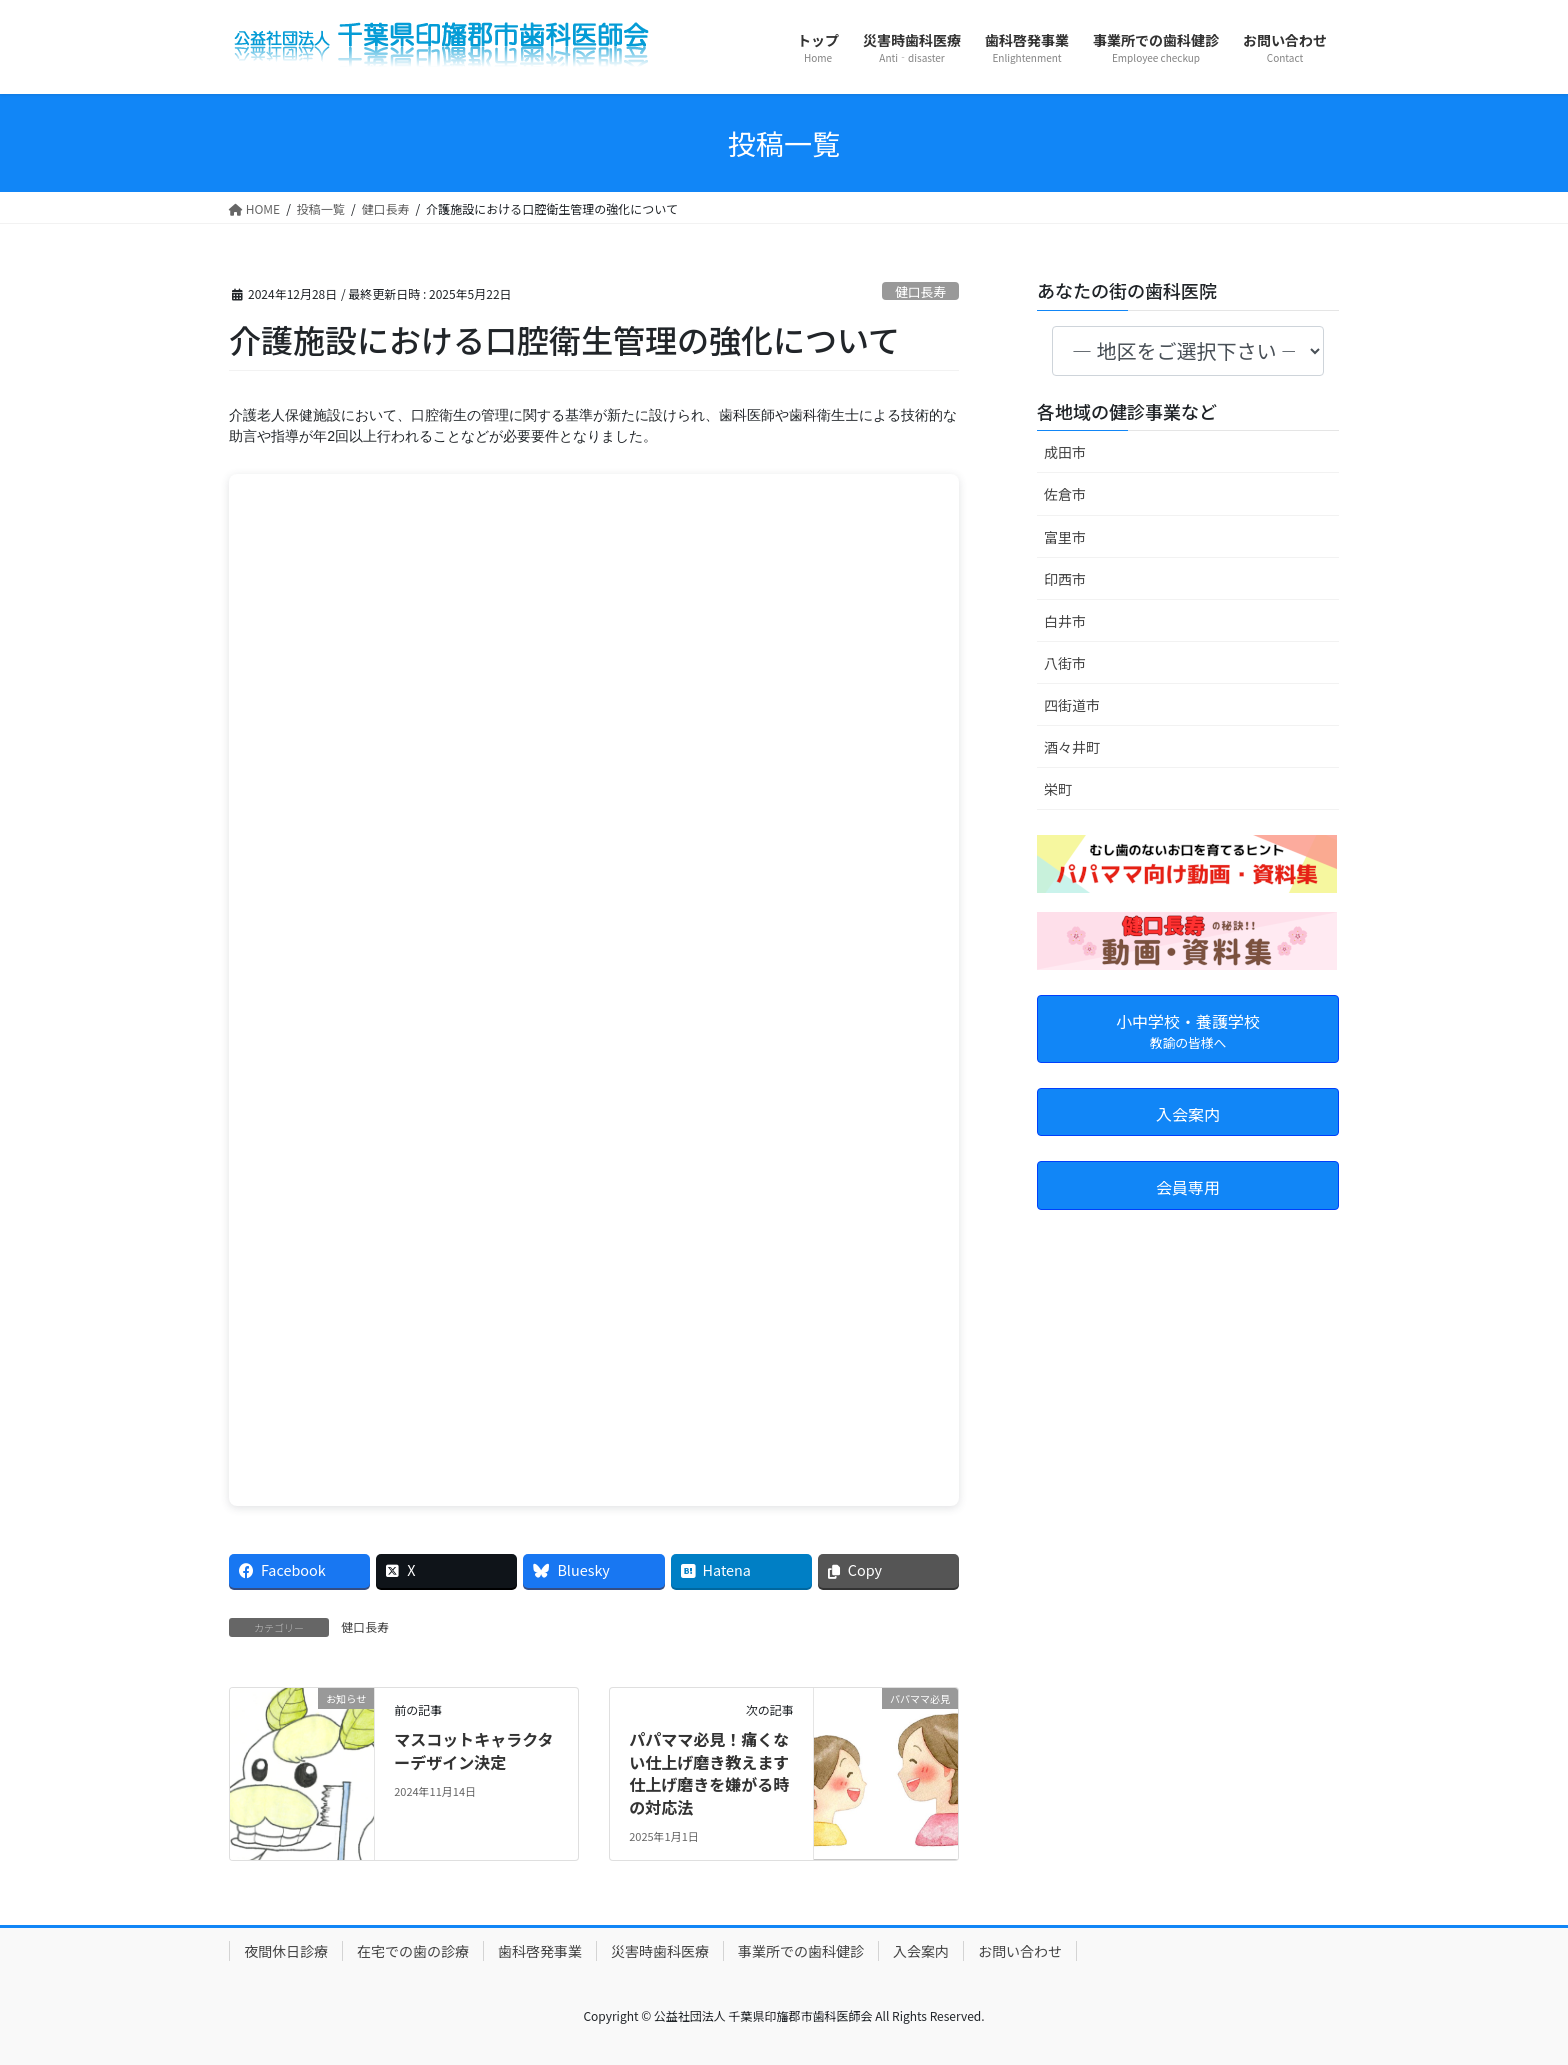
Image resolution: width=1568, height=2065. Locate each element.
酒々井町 (1072, 747)
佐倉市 (1065, 494)
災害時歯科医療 (660, 1951)
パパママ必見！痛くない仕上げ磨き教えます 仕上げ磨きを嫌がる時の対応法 (709, 1772)
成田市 (1065, 452)
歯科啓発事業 (540, 1951)
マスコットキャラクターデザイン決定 (473, 1750)
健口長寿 (920, 291)
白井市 (1065, 621)
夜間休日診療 (286, 1951)
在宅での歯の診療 (413, 1951)
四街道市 (1072, 705)
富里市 (1065, 537)
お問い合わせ (1020, 1951)
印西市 (1065, 579)
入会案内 (921, 1951)
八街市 (1065, 663)
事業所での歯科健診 (801, 1951)
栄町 (1058, 789)
